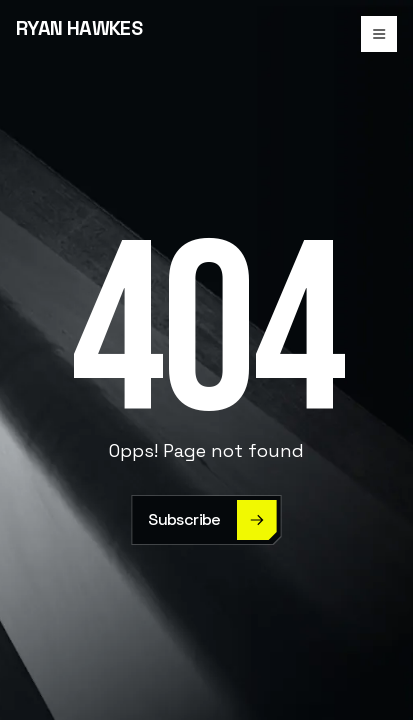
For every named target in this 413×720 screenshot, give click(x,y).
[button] (379, 34)
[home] (79, 34)
